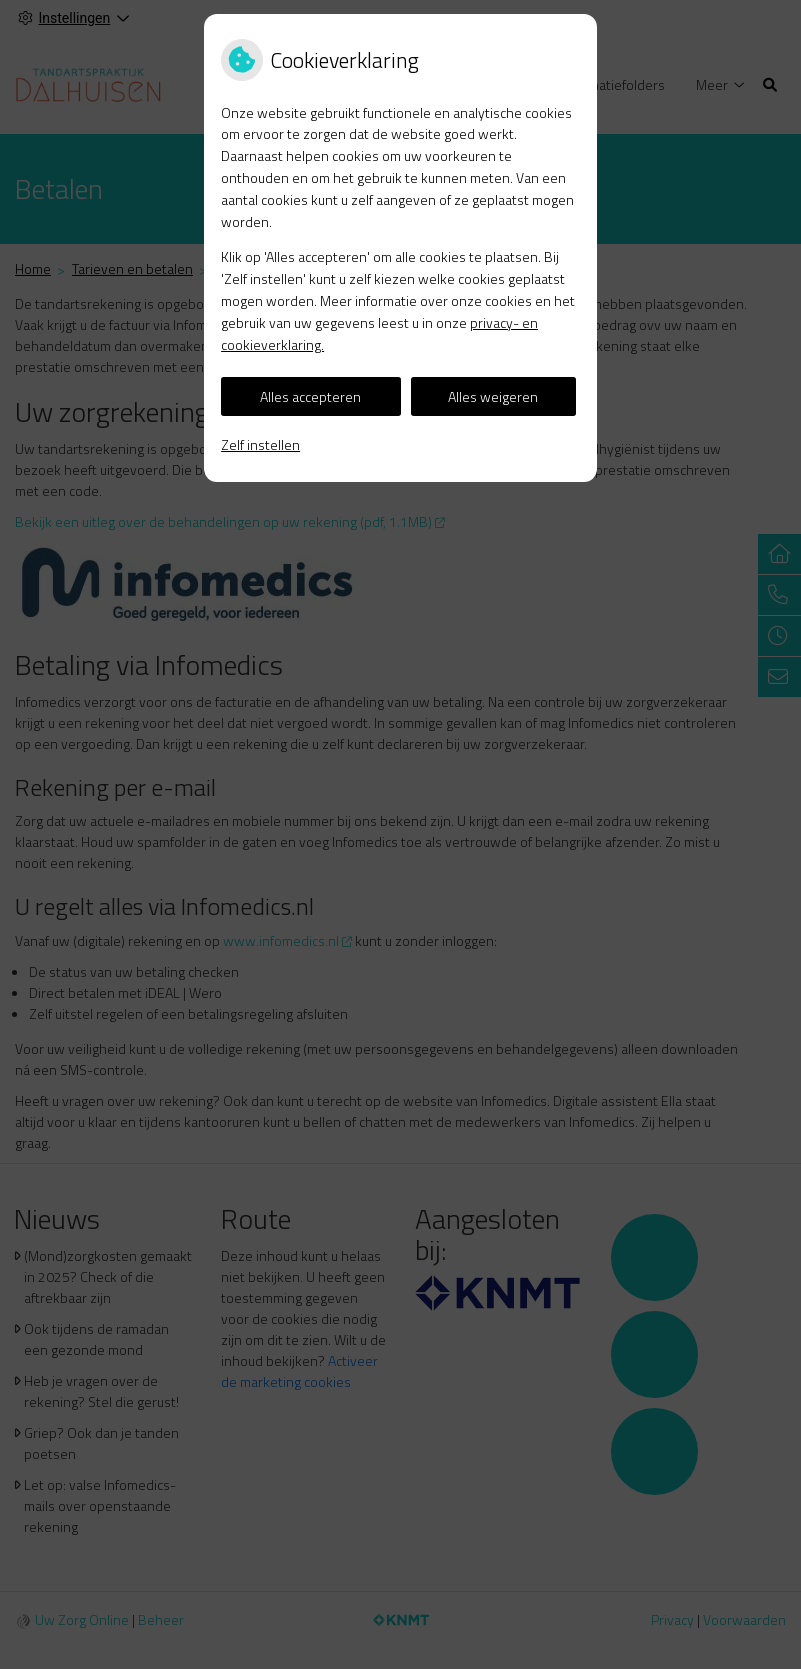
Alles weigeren (493, 396)
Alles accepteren (310, 396)
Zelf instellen (260, 444)
